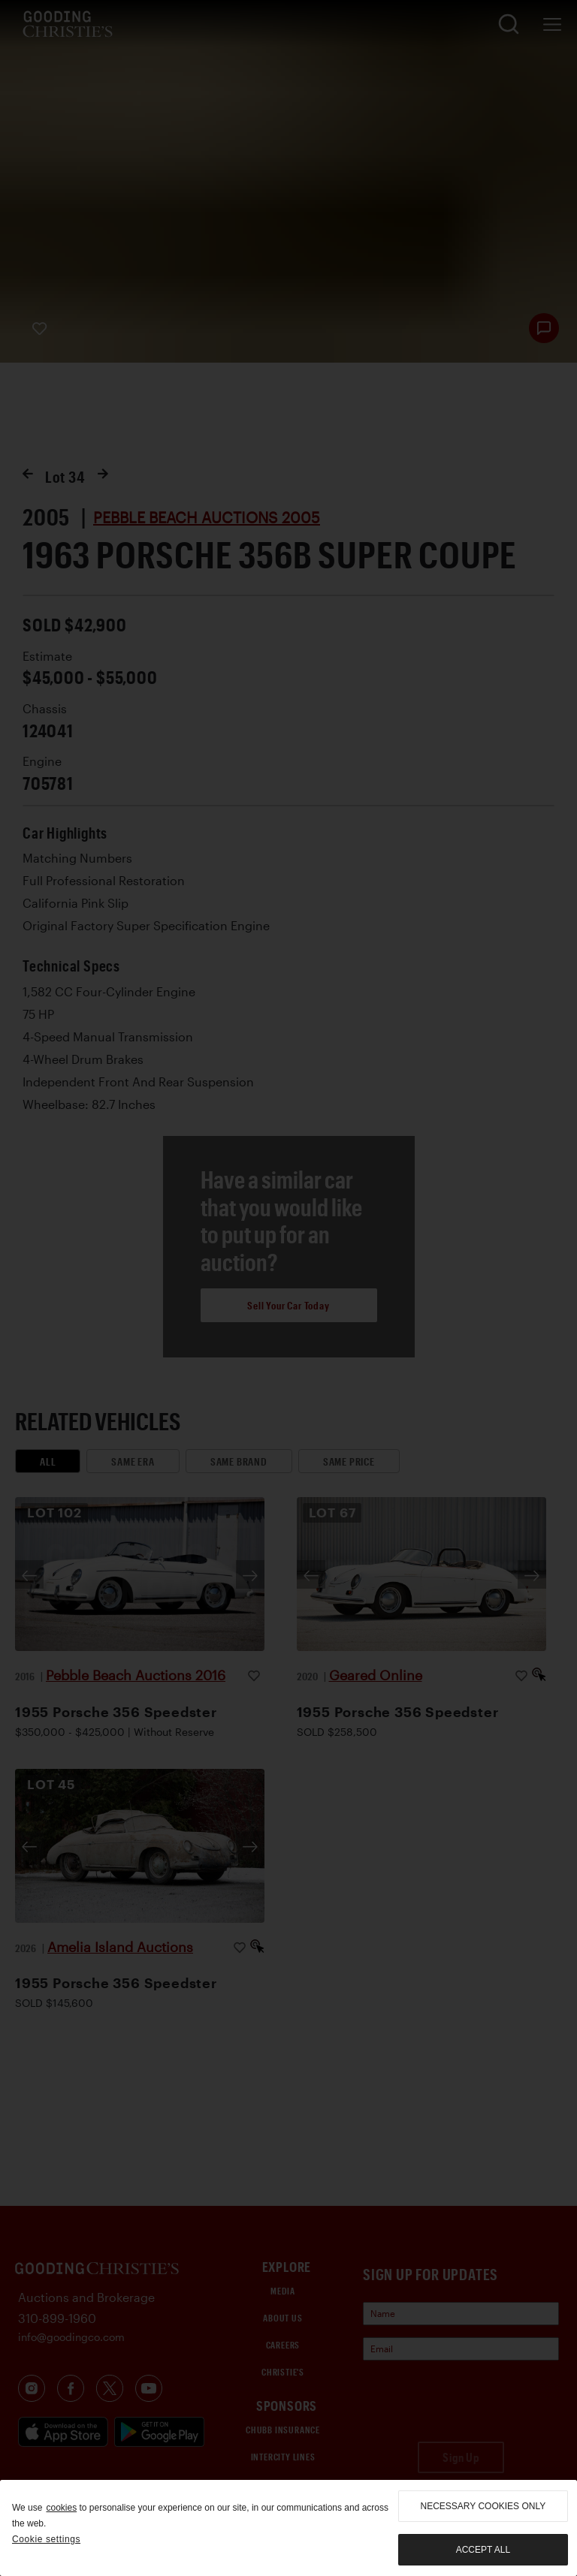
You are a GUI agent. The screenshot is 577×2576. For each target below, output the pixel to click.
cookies (61, 2507)
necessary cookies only (483, 2506)
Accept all (483, 2549)
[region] (288, 2528)
